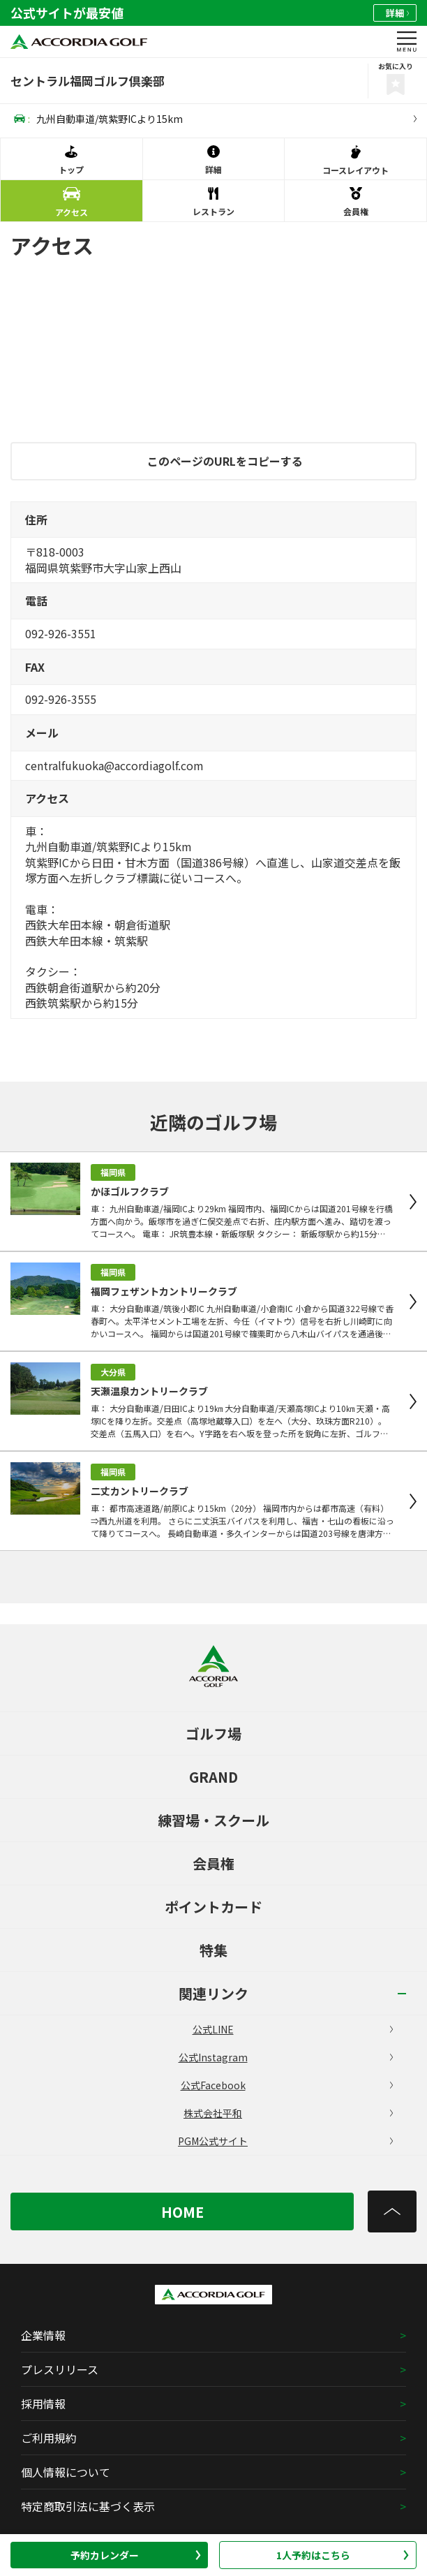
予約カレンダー (135, 2555)
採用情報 (43, 2403)
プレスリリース (59, 2369)
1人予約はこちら (342, 2555)
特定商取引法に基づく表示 (88, 2506)
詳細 (397, 13)
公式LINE (293, 2029)
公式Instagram (286, 2057)
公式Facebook (287, 2085)
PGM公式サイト (285, 2141)
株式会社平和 (288, 2113)
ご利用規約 (49, 2437)
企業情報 (43, 2335)
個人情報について (65, 2472)
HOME (182, 2212)
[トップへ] (392, 2211)
